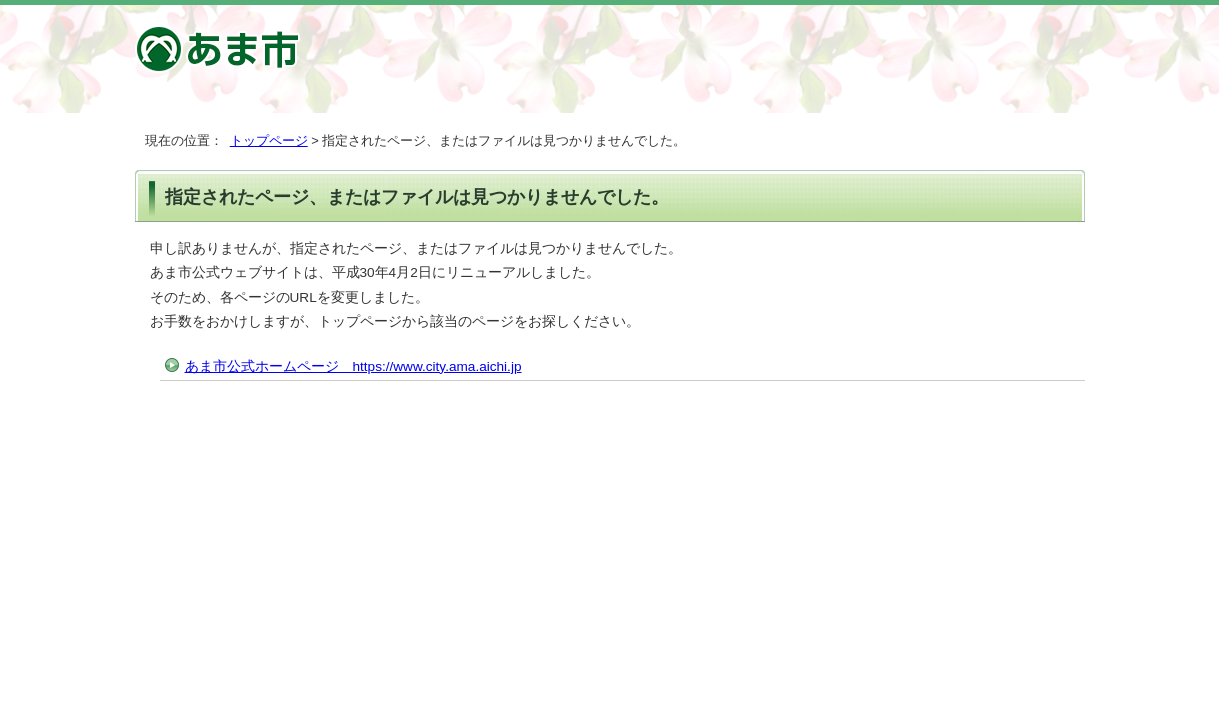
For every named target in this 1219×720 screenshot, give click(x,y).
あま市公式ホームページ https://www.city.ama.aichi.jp (353, 366)
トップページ (269, 140)
